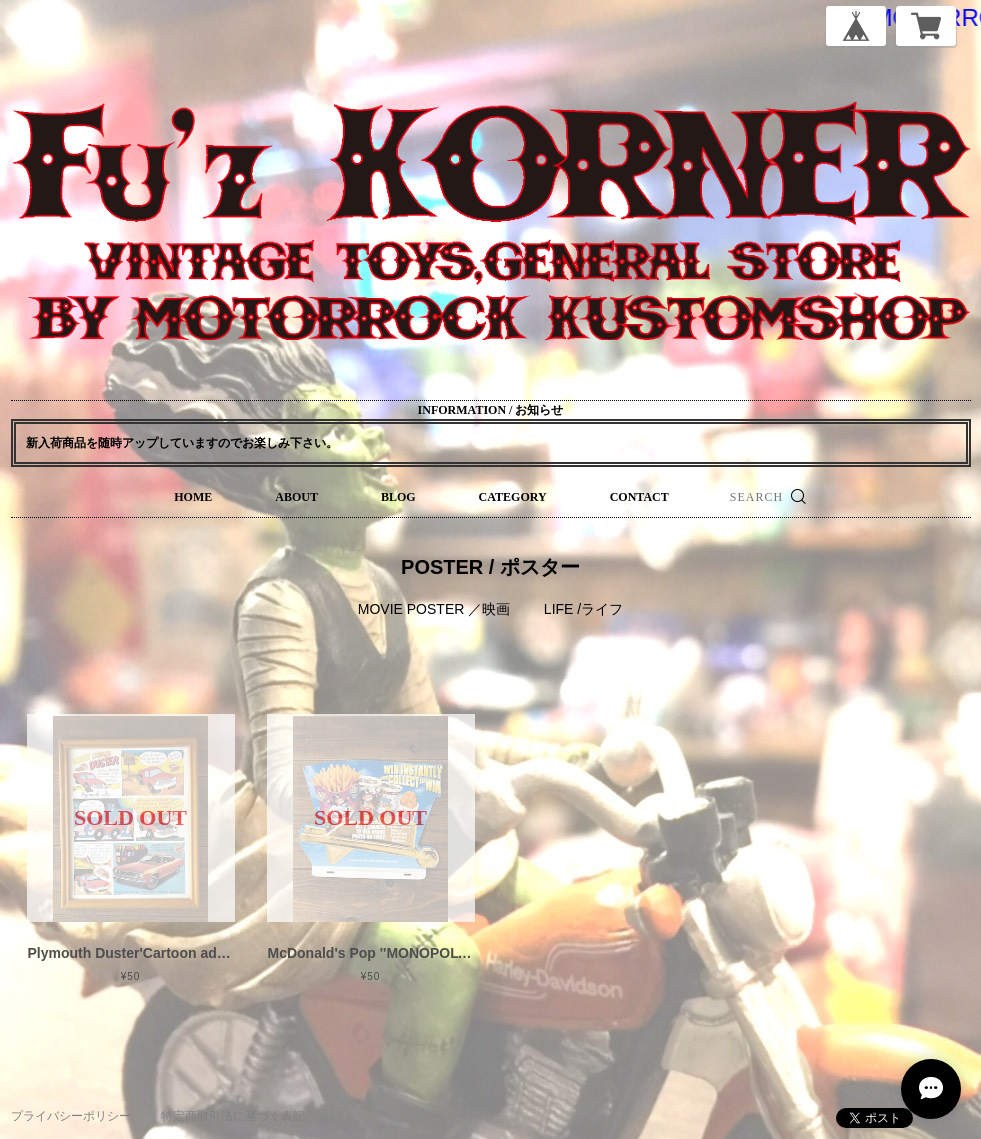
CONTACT (639, 497)
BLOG (398, 497)
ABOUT (296, 497)
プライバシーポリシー (71, 1116)
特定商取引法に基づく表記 (233, 1116)
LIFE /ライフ (583, 609)
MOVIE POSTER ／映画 (434, 609)
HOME (193, 497)
